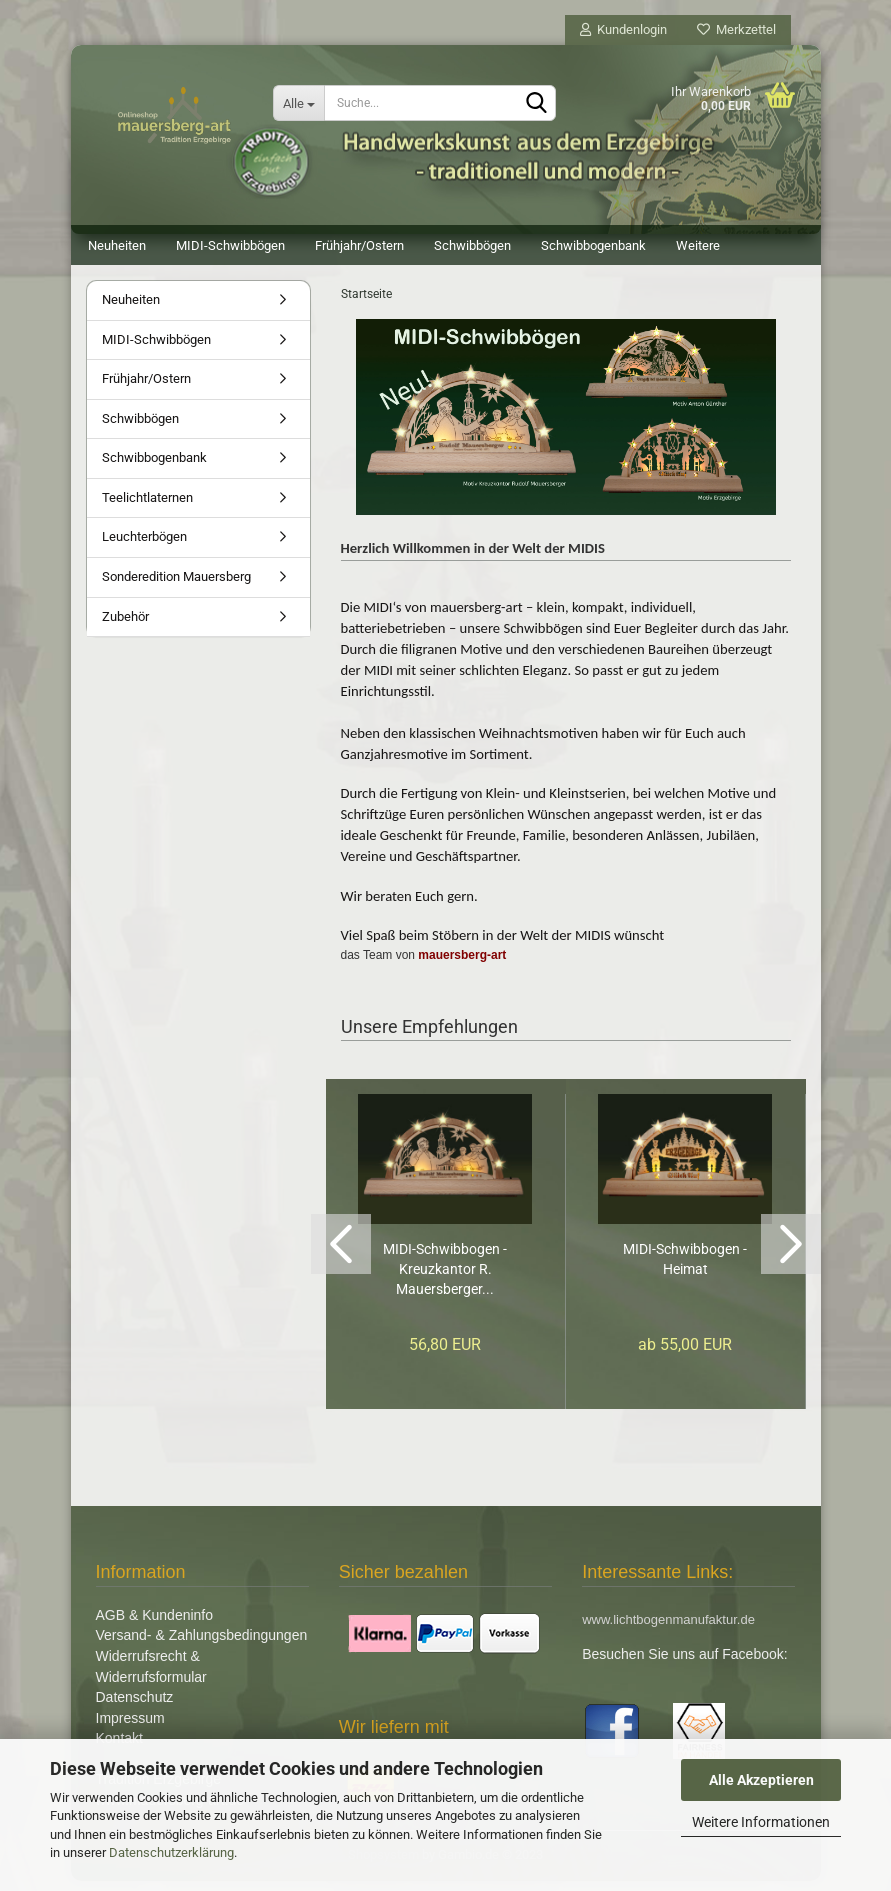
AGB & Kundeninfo (155, 1625)
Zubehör (125, 626)
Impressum (130, 1728)
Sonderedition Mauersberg (176, 586)
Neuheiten (117, 245)
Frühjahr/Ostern (359, 245)
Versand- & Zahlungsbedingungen (202, 1645)
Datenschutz (135, 1707)
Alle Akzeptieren (761, 1780)
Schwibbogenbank (593, 245)
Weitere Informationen (761, 1822)
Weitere (698, 245)
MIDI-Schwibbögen (230, 245)
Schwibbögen (472, 245)
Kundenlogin (623, 29)
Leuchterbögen (144, 546)
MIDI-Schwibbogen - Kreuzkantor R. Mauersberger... (445, 1279)
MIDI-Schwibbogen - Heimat (685, 1269)
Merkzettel (736, 29)
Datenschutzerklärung (171, 1852)
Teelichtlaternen (147, 507)
